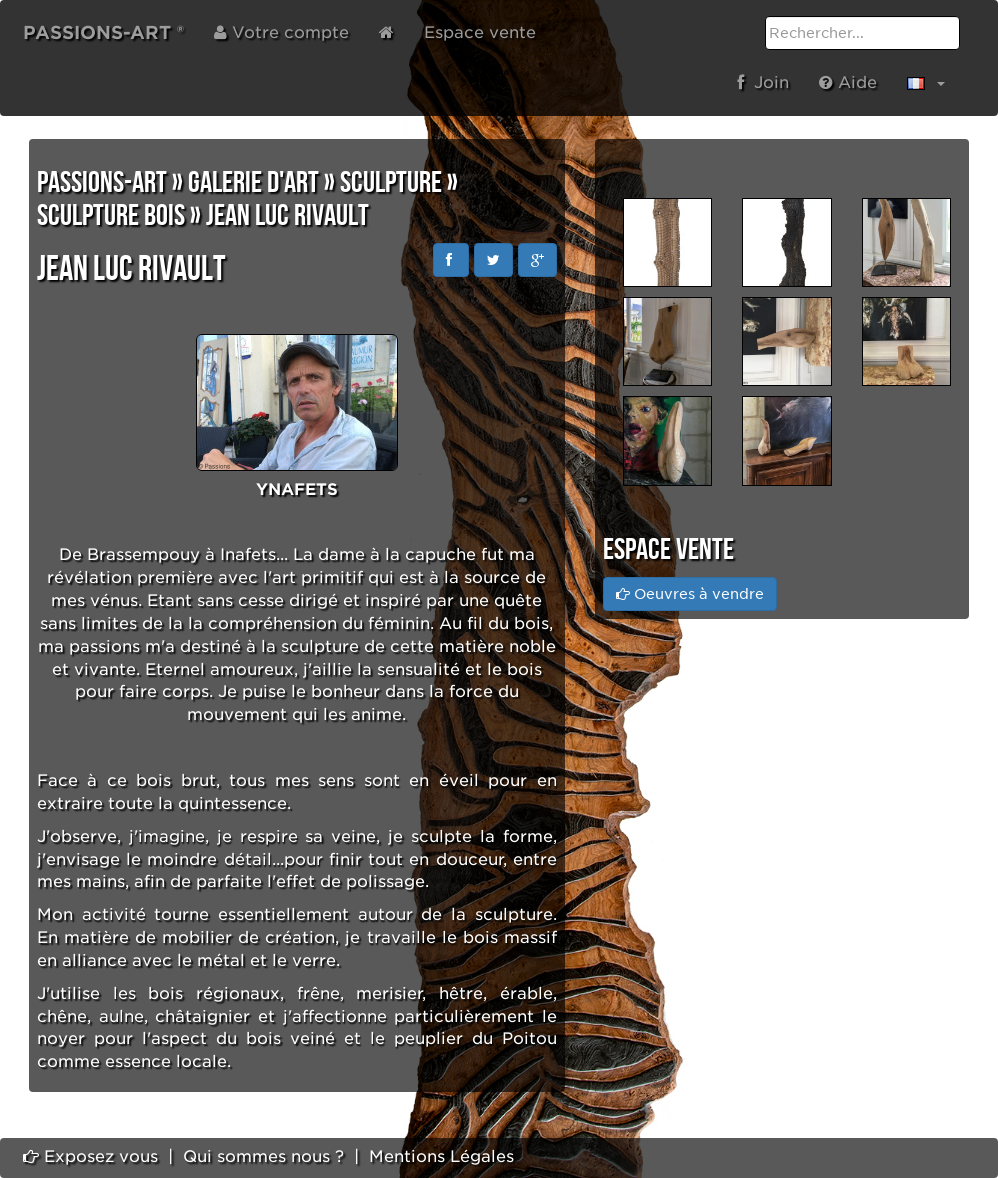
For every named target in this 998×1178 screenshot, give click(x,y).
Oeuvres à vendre (690, 594)
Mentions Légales (441, 1156)
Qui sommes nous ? (263, 1156)
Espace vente (480, 32)
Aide (848, 82)
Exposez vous (90, 1156)
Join (763, 82)
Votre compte (281, 32)
